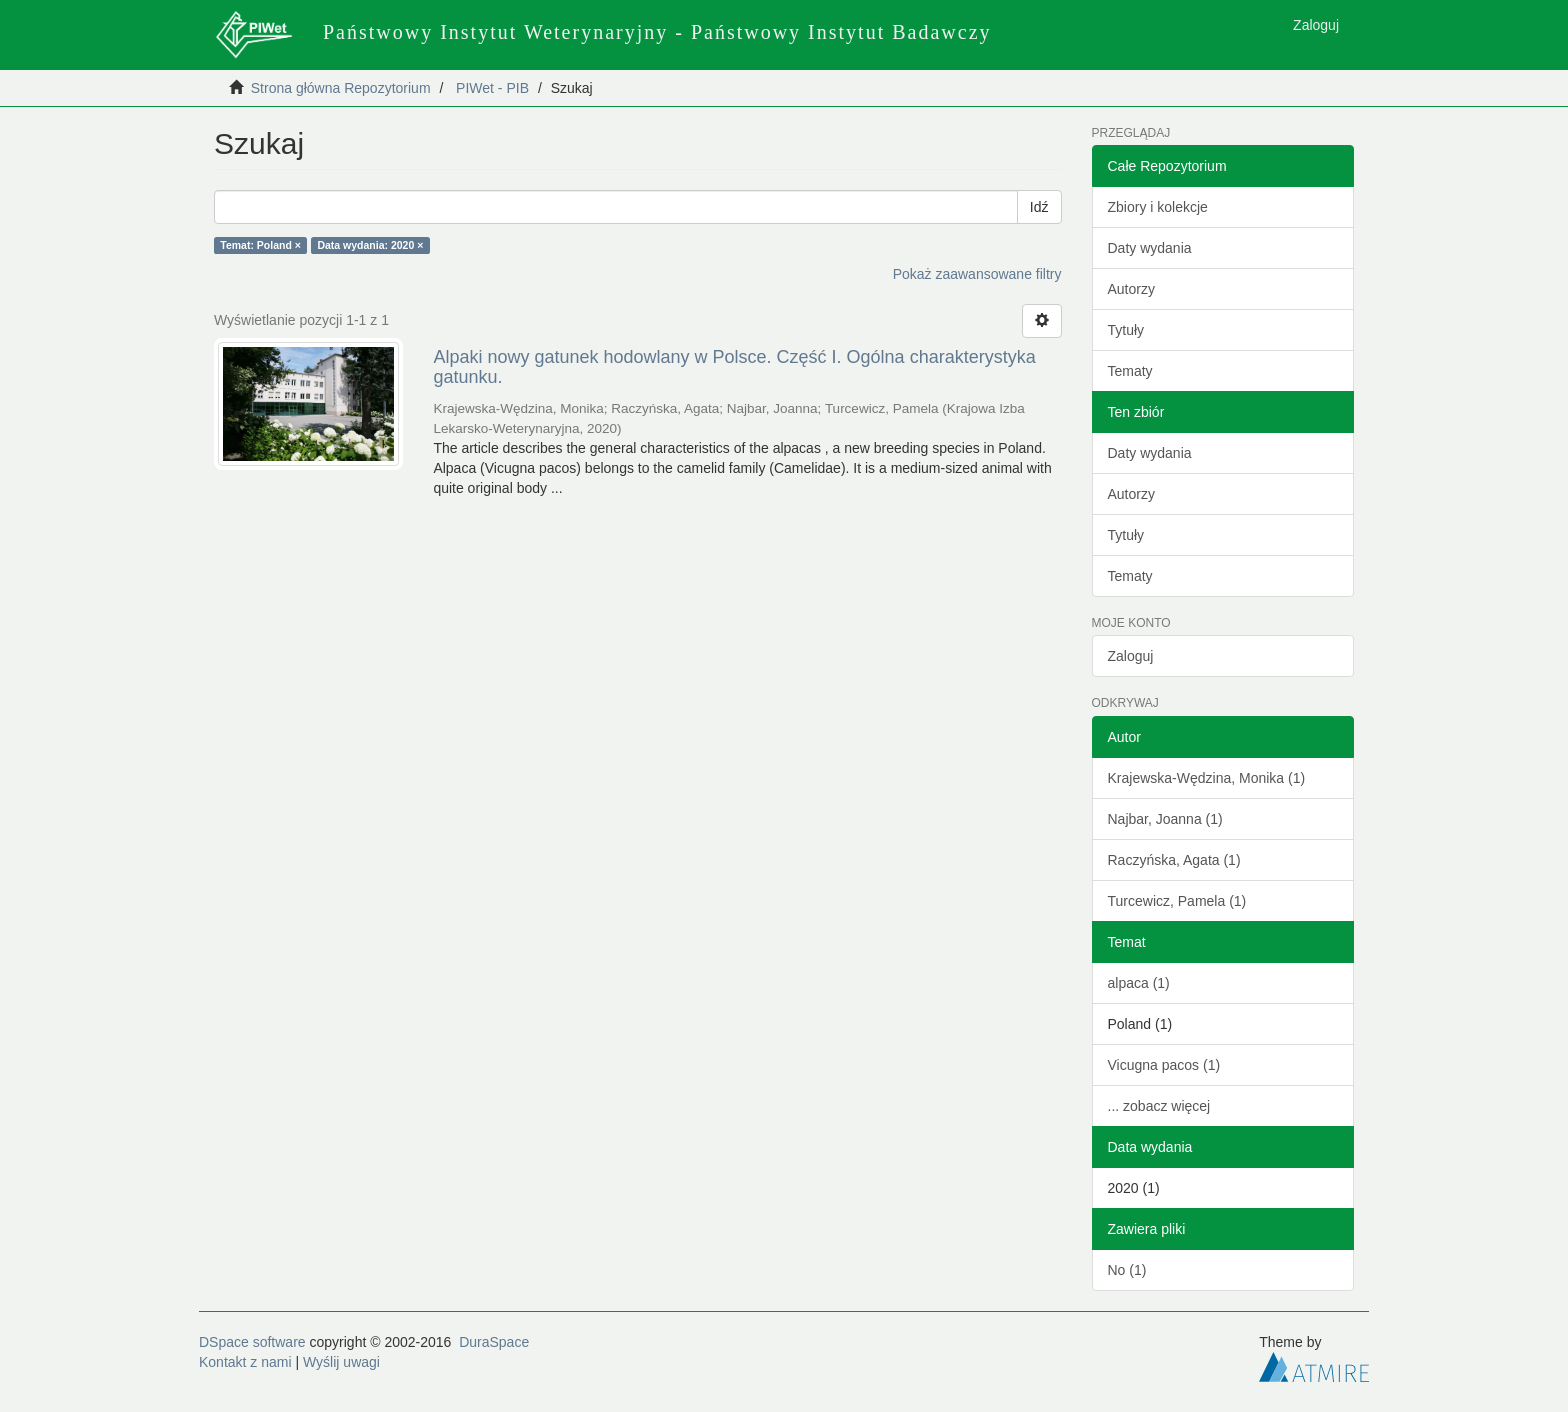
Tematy (1130, 371)
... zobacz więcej (1159, 1106)
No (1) (1127, 1270)
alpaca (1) (1139, 983)
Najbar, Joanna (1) (1165, 819)
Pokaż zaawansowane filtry (977, 274)
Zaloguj (1131, 656)
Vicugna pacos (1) (1164, 1065)
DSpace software (252, 1342)
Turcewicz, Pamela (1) (1177, 901)
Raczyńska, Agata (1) (1174, 860)
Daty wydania (1150, 248)
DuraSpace (494, 1342)
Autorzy (1131, 289)
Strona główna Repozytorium (341, 88)
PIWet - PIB (492, 88)
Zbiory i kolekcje (1158, 207)
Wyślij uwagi (341, 1362)
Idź (1039, 207)
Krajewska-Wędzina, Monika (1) (1207, 778)
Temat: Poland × (260, 245)
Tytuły (1126, 330)
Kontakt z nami (245, 1362)
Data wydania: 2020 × (370, 245)
